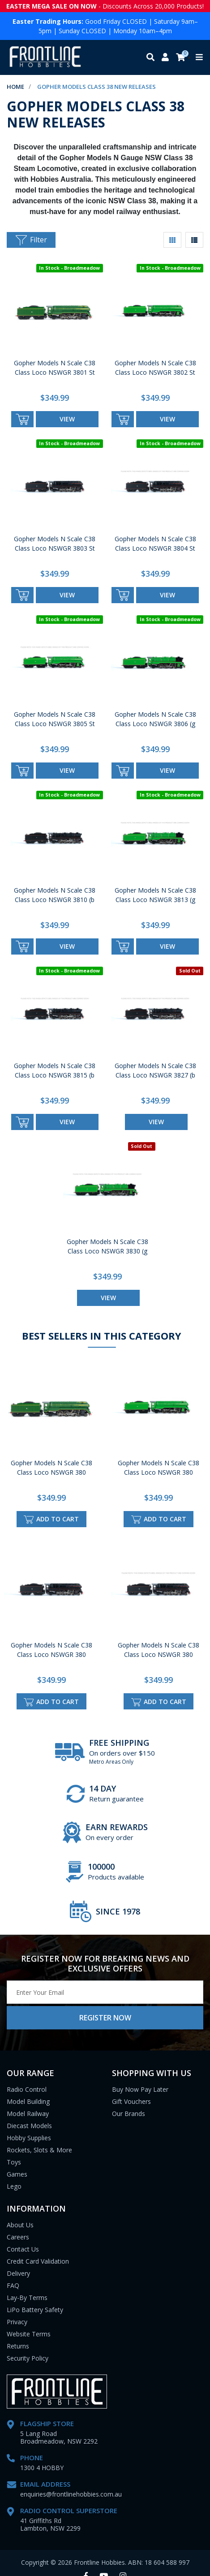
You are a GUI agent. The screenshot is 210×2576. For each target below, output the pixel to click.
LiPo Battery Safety (35, 2309)
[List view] (194, 240)
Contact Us (23, 2249)
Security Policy (27, 2358)
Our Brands (128, 2113)
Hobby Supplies (29, 2138)
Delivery (18, 2273)
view (67, 419)
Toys (14, 2162)
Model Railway (28, 2113)
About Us (20, 2225)
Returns (18, 2346)
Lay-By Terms (27, 2297)
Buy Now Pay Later (140, 2089)
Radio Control (27, 2089)
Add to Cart (51, 1519)
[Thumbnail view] (172, 240)
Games (17, 2174)
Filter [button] (31, 240)
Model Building (28, 2101)
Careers (18, 2237)
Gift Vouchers (131, 2101)
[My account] (165, 57)
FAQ (13, 2285)
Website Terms (29, 2334)
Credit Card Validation (38, 2261)
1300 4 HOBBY (42, 2467)
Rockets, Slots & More (39, 2150)
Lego (14, 2186)
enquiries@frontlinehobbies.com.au (71, 2494)
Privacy (17, 2322)
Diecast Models (29, 2125)
